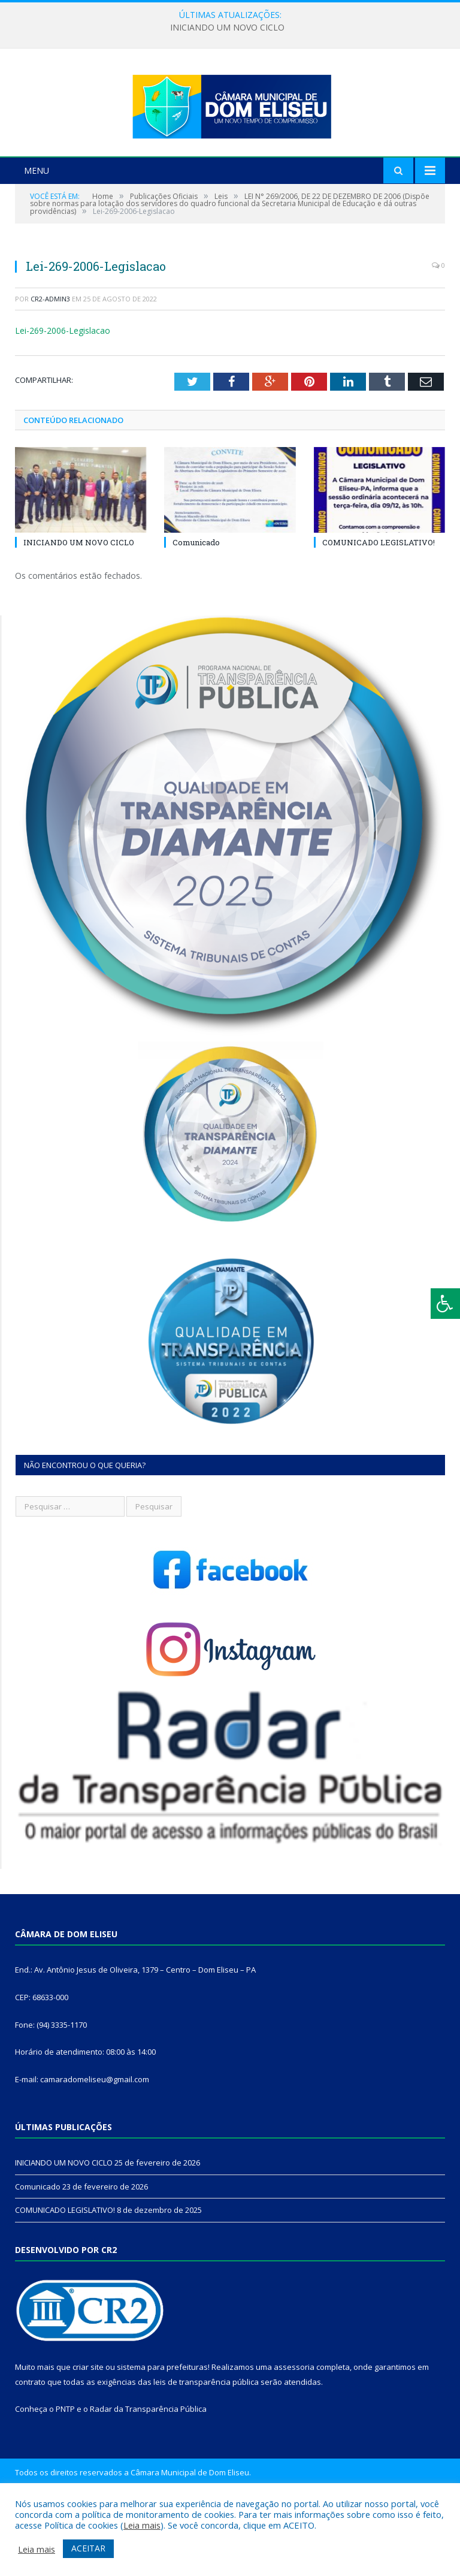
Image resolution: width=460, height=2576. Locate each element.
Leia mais (142, 2525)
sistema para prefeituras (162, 2431)
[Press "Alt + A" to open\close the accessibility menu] (445, 1303)
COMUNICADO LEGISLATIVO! (378, 607)
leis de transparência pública (206, 2446)
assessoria (294, 2431)
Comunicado (196, 607)
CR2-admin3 (50, 362)
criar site (88, 2431)
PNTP (65, 2473)
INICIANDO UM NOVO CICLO (227, 27)
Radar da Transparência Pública (148, 2473)
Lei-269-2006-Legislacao (62, 395)
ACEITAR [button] (88, 2548)
